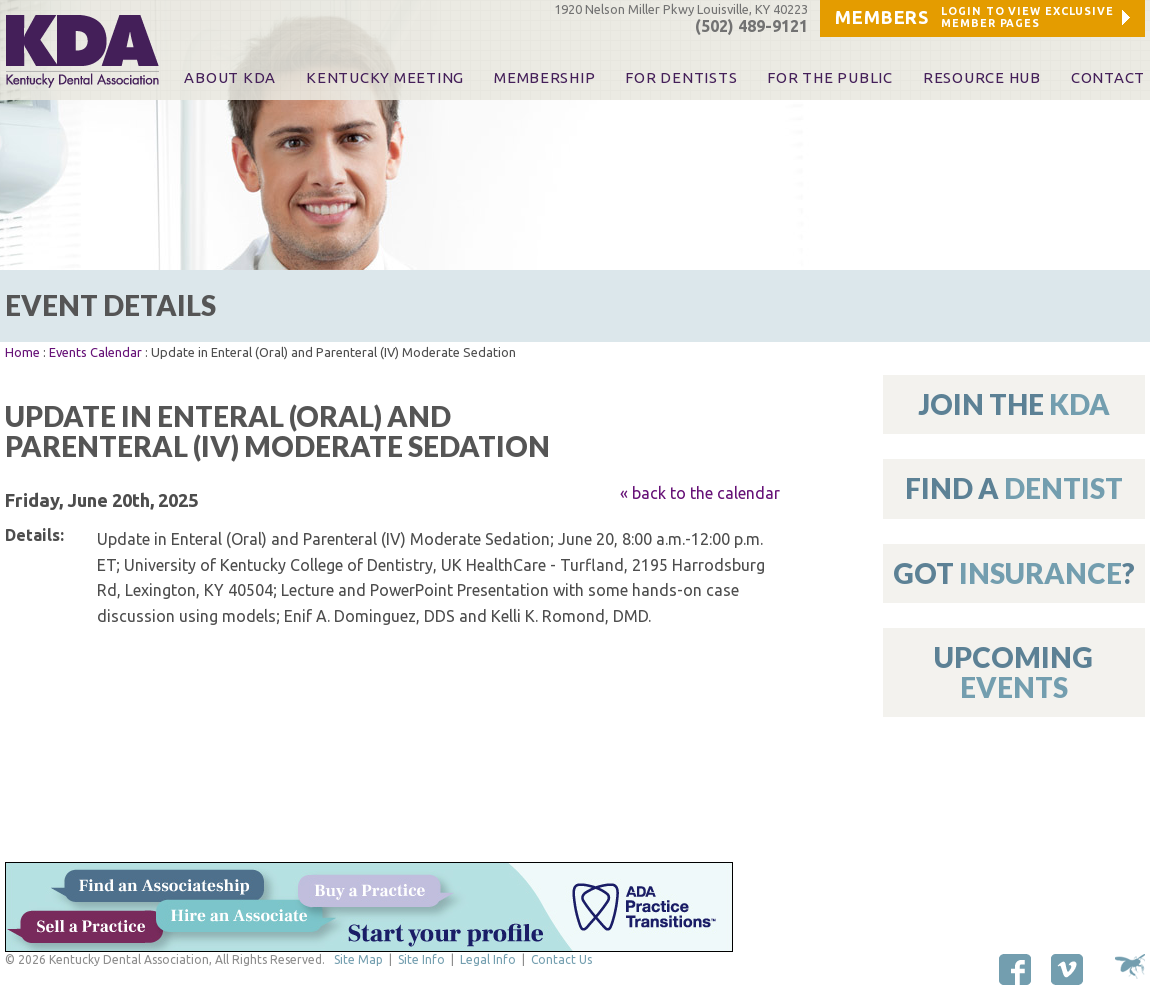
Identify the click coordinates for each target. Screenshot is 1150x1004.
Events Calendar (95, 352)
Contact (1108, 78)
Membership (544, 78)
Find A (1014, 488)
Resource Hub (982, 78)
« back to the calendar (700, 493)
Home (22, 352)
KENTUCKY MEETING (385, 78)
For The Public (829, 78)
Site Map (358, 959)
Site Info (421, 959)
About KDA (230, 78)
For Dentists (681, 78)
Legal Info (488, 959)
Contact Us (561, 959)
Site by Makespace (1130, 966)
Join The (1014, 404)
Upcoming (1013, 671)
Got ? (1014, 573)
